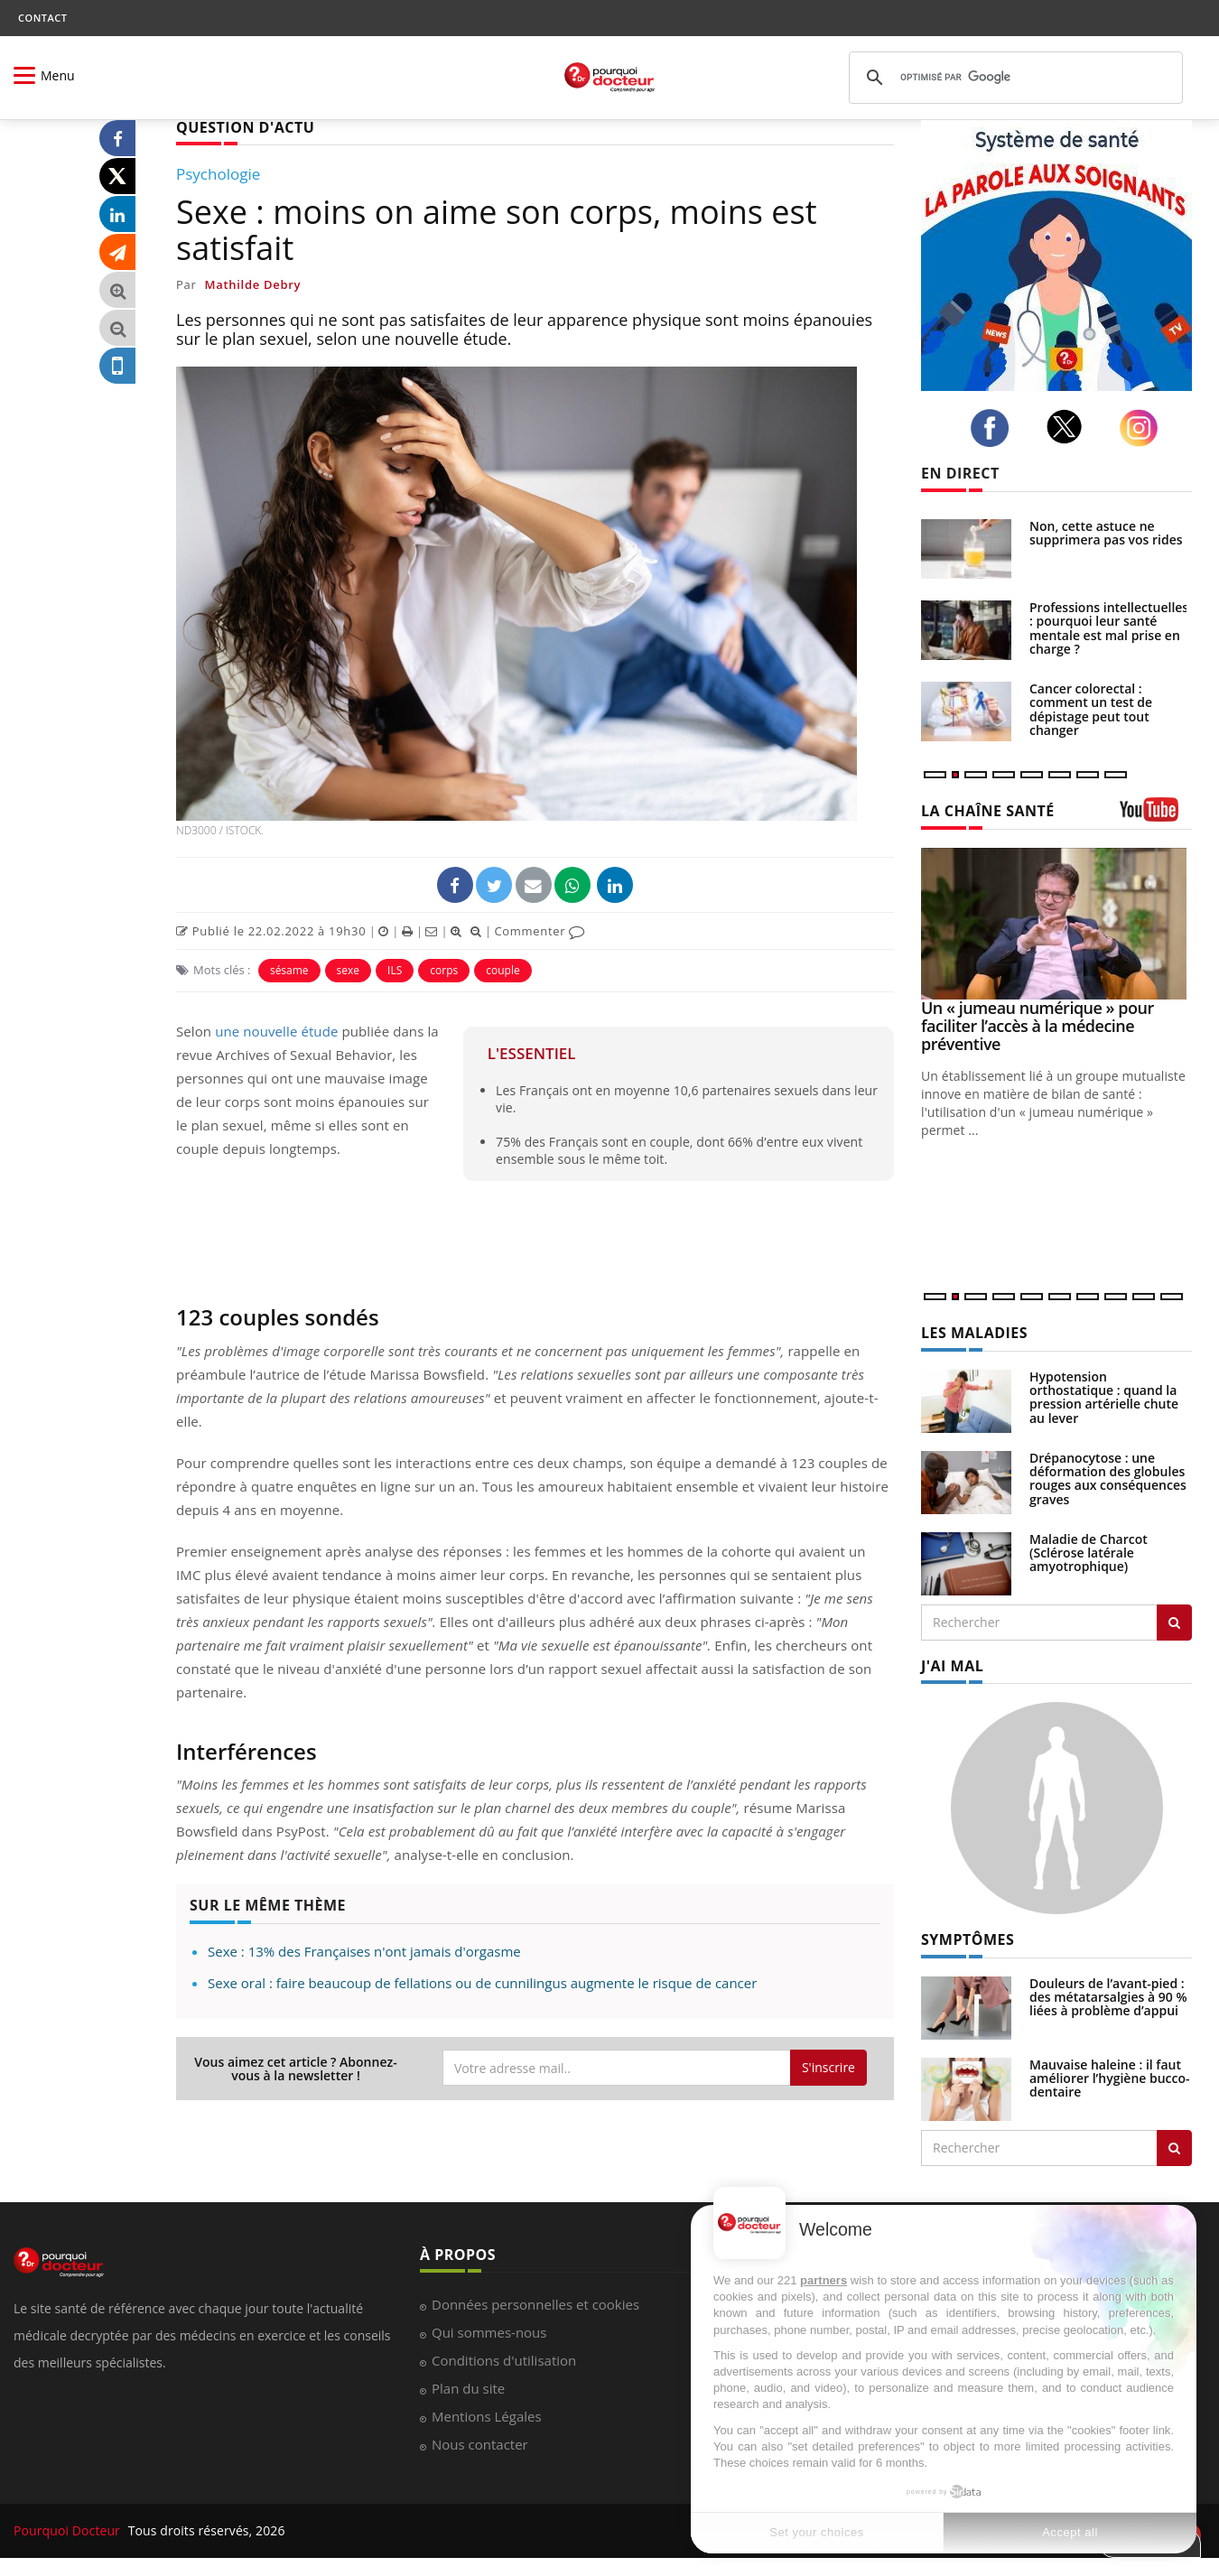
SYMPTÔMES (967, 1939)
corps (444, 970)
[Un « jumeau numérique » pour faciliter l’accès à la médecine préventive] (1056, 924)
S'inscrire (828, 2067)
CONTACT (42, 17)
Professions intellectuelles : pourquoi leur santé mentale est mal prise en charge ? (1108, 628)
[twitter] (1069, 427)
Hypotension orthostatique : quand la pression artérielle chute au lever (1103, 1397)
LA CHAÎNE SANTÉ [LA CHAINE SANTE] (988, 811)
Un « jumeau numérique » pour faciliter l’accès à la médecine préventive (1037, 1026)
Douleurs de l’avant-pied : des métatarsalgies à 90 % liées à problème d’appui (1108, 1997)
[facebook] (995, 428)
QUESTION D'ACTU (245, 127)
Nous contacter (480, 2444)
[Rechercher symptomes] (1174, 2148)
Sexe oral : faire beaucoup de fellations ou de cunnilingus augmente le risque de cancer (482, 1983)
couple (502, 970)
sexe (348, 970)
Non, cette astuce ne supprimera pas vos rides (1106, 532)
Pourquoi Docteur (69, 2530)
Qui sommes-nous (489, 2332)
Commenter (539, 931)
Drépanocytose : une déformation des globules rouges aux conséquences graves (1107, 1478)
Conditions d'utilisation (504, 2360)
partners (823, 2280)
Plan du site (468, 2388)
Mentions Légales (487, 2416)
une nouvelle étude (276, 1031)
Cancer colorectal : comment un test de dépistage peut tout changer (1090, 709)
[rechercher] (1013, 77)
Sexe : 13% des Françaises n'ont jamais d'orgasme (364, 1951)
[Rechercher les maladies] (1174, 1622)
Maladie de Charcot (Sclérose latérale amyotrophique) (1088, 1553)
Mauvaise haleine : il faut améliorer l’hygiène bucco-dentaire (1109, 2078)
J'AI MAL (952, 1666)
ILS (394, 970)
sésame (289, 970)
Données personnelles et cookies (535, 2304)
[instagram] (1144, 428)
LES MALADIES (974, 1333)
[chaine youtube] (1156, 816)
